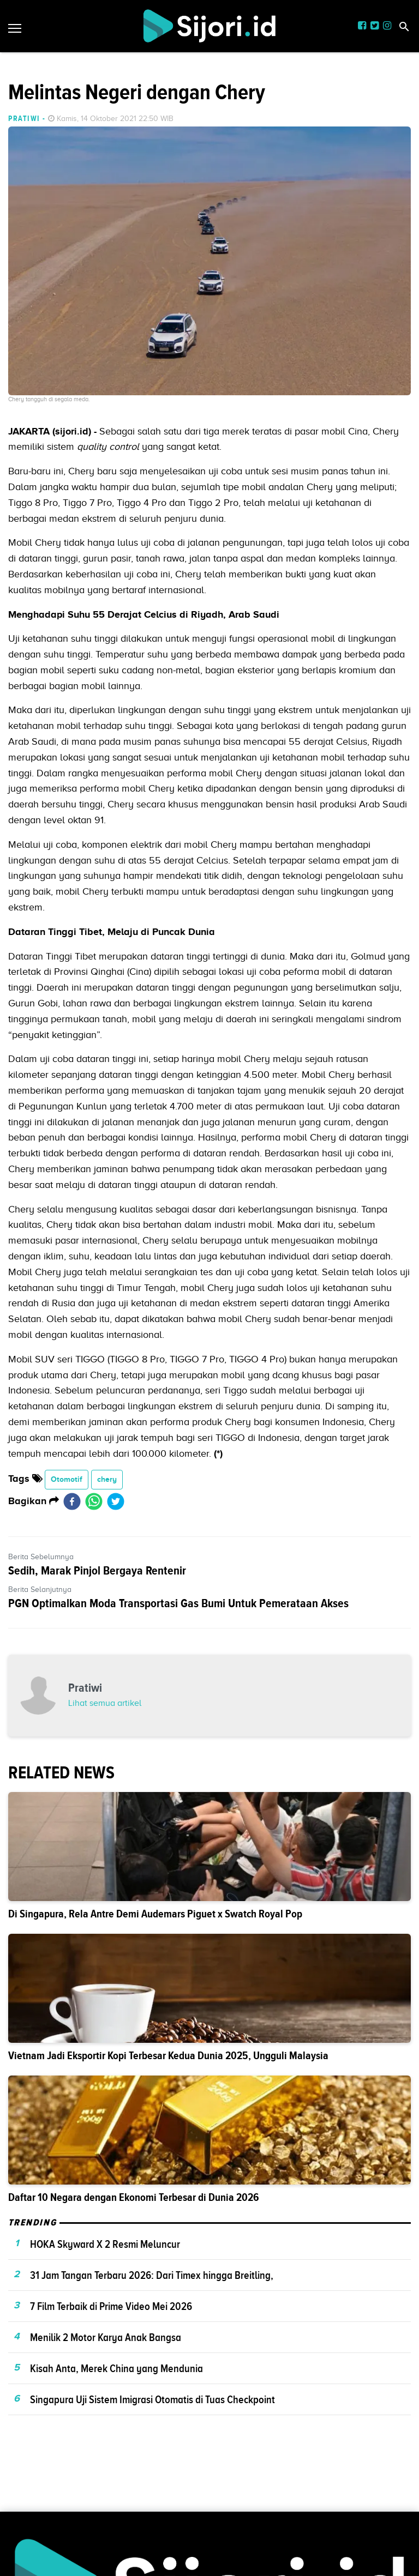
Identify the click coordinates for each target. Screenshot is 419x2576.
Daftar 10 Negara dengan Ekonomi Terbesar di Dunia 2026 (133, 2197)
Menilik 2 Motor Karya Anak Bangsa (105, 2337)
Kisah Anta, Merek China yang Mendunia (116, 2368)
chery (107, 1479)
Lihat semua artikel (104, 1703)
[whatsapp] (94, 1501)
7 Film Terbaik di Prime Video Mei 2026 (111, 2306)
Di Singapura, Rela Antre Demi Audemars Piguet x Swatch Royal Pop (155, 1914)
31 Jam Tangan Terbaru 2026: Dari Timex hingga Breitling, (151, 2275)
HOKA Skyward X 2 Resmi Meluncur (105, 2244)
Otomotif (66, 1479)
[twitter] (115, 1501)
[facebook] (72, 1501)
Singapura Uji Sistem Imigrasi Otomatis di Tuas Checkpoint (152, 2399)
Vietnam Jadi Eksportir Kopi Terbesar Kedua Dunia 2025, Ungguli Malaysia (168, 2056)
